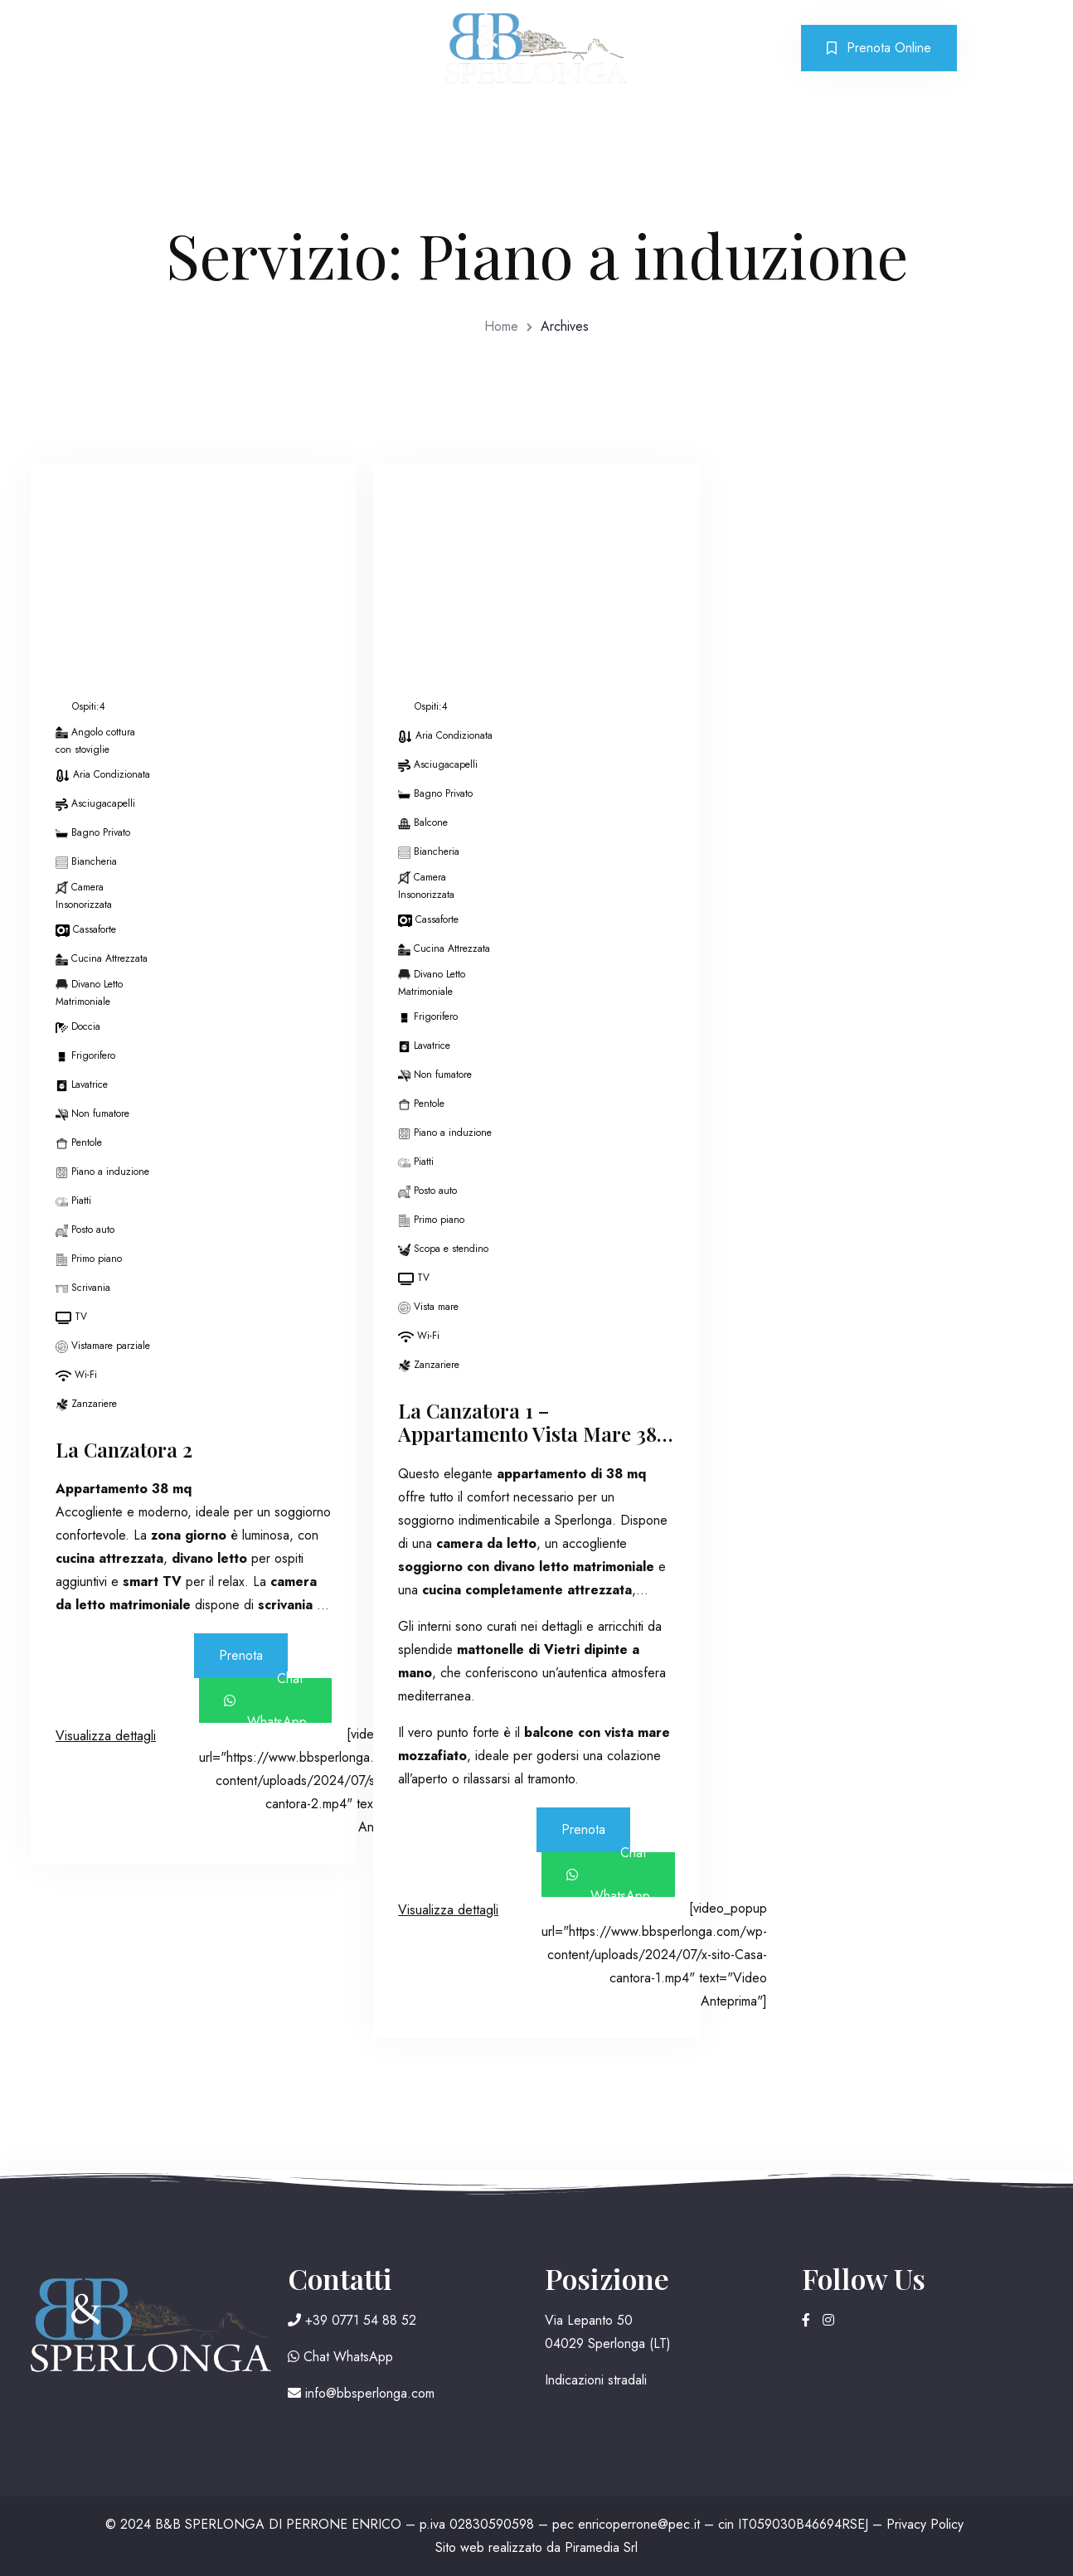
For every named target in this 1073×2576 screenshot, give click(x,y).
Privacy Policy (925, 2524)
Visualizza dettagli (106, 1735)
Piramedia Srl (601, 2547)
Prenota (241, 1655)
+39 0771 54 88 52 (352, 2320)
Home (501, 326)
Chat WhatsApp (266, 1700)
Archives (565, 326)
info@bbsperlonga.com (361, 2393)
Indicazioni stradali (596, 2379)
